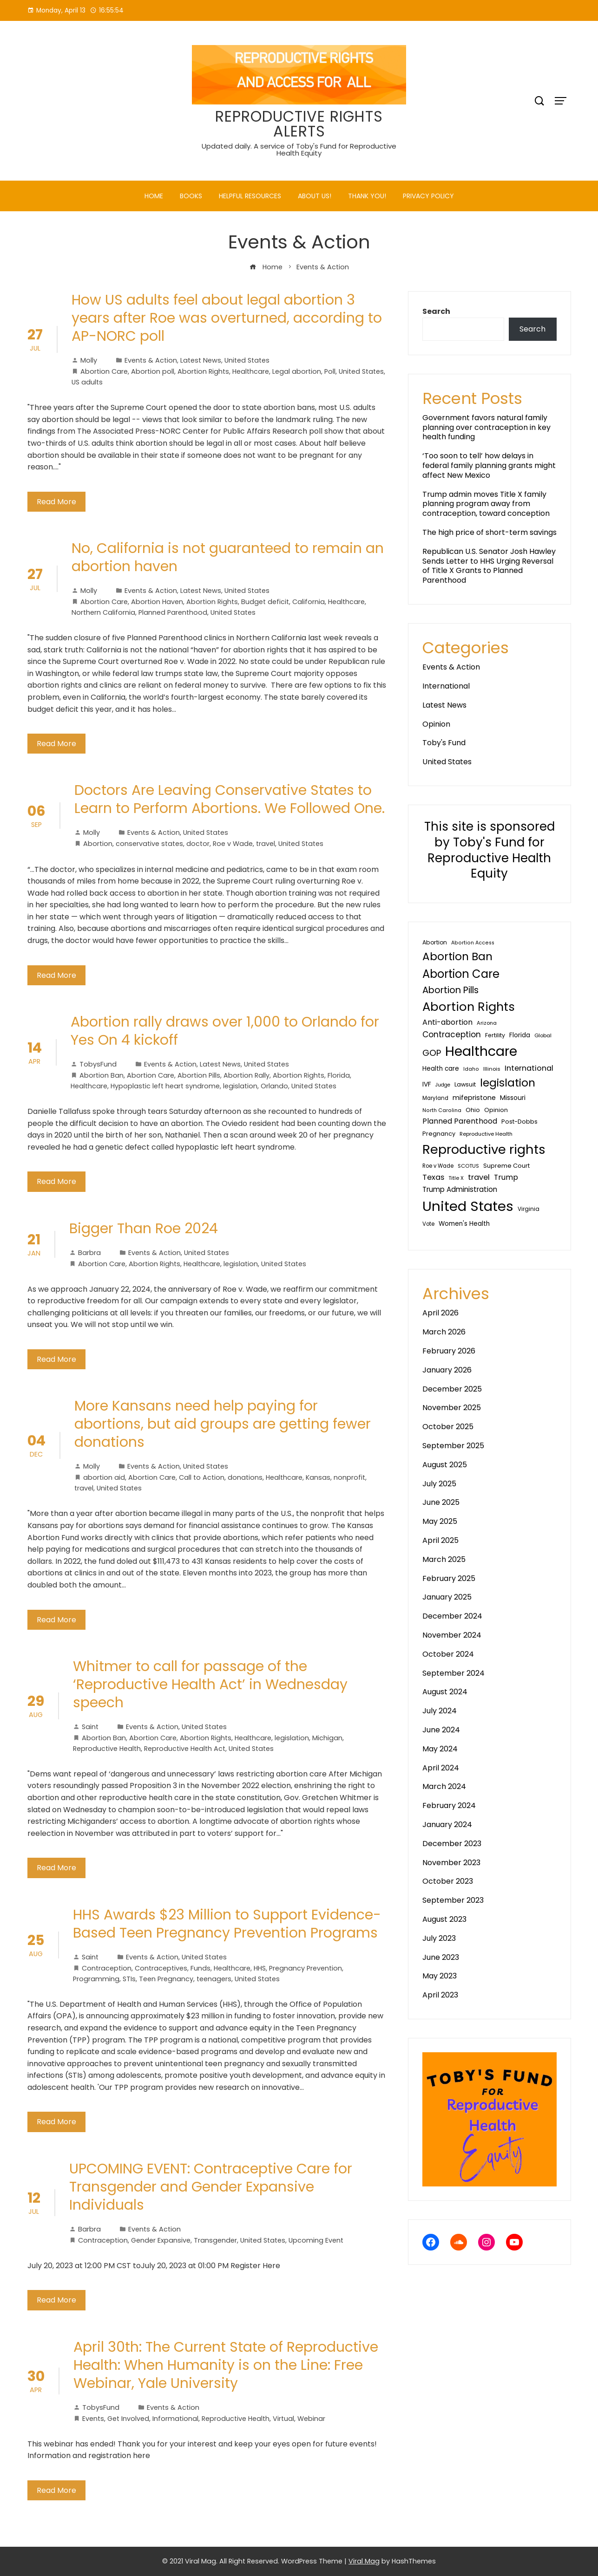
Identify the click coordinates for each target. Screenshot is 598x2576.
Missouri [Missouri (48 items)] (513, 1097)
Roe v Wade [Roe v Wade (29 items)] (437, 1166)
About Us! (314, 196)
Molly (84, 360)
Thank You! (367, 196)
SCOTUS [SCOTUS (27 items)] (468, 1166)
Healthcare (250, 371)
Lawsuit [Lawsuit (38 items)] (465, 1084)
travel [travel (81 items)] (479, 1177)
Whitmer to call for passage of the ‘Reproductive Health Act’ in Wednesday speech (210, 1684)
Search (436, 311)
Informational (175, 2418)
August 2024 (444, 1691)
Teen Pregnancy (166, 1979)
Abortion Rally (246, 1075)
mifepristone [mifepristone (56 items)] (474, 1097)
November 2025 (451, 1407)
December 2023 (451, 1843)
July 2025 (439, 1483)
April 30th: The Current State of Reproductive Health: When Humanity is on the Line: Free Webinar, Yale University (225, 2365)
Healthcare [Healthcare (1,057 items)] (481, 1051)
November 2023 (451, 1862)
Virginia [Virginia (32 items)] (528, 1209)
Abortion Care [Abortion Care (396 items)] (460, 974)
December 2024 (452, 1616)
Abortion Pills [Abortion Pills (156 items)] (450, 989)
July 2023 (439, 1938)
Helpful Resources (250, 196)
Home (154, 196)
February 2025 (448, 1578)
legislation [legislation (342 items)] (507, 1082)
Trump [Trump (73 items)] (506, 1177)
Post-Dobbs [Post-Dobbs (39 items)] (519, 1121)
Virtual (283, 2418)
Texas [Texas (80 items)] (433, 1177)
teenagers (214, 1979)
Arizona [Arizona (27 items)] (487, 1023)
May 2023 (439, 1976)
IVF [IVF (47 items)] (426, 1084)
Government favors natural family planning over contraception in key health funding (486, 427)
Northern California (103, 612)
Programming (96, 1979)
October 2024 (448, 1654)
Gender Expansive (161, 2240)
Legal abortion (296, 371)
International (446, 686)
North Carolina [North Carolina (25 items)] (441, 1110)
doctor (198, 843)
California (308, 601)
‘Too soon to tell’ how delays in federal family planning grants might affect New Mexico (489, 465)
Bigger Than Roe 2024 (143, 1228)
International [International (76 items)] (529, 1068)
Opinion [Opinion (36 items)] (496, 1110)
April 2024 (440, 1768)
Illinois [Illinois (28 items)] (491, 1069)
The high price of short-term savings (489, 532)
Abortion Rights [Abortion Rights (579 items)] (468, 1006)
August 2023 (444, 1919)
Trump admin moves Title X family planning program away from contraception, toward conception (486, 504)
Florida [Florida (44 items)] (519, 1035)
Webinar (311, 2418)
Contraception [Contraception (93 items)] (451, 1034)
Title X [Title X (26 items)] (456, 1178)
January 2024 (447, 1824)
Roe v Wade (233, 843)
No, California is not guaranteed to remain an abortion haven (228, 557)
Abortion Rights (203, 371)
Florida (339, 1075)
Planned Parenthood (172, 612)
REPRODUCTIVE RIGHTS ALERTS (299, 124)
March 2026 (444, 1332)
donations (245, 1477)
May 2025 (439, 1521)
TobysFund (94, 1064)
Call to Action (201, 1477)
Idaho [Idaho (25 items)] (471, 1069)
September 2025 (453, 1445)
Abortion (97, 843)
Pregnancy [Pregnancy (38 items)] (438, 1134)
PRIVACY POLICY (428, 196)
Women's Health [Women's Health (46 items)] (464, 1223)
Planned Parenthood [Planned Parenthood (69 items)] (459, 1121)
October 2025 (447, 1426)
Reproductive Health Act (184, 1748)
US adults (87, 382)
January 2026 (447, 1370)
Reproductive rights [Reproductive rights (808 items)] (483, 1149)
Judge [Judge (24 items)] (442, 1084)
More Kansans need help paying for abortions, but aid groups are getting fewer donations (222, 1424)
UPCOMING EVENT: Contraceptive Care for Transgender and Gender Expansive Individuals (210, 2187)
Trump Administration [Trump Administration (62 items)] (459, 1189)
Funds (200, 1968)
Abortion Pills (198, 1075)
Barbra (85, 1252)
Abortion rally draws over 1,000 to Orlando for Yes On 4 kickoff (225, 1031)
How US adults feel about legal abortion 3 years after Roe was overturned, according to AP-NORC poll (227, 318)
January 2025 (447, 1597)
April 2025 (440, 1540)
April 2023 (440, 1995)
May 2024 (440, 1748)
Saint (86, 1726)
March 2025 (444, 1559)
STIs (129, 1979)
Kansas (318, 1477)
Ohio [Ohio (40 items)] (473, 1110)
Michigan (327, 1738)
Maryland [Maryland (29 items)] (435, 1098)
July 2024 (439, 1710)
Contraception (106, 1968)
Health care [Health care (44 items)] (440, 1068)
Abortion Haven (157, 601)
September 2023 (453, 1900)
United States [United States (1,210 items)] (467, 1206)
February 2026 (448, 1351)
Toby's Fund (444, 742)
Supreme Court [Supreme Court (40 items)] (506, 1165)
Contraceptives (161, 1968)
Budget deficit (265, 601)
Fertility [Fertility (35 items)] (495, 1035)
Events (93, 2418)
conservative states (149, 843)
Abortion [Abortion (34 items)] (434, 942)
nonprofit (349, 1477)
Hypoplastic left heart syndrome (165, 1086)
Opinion (436, 724)
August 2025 (444, 1464)
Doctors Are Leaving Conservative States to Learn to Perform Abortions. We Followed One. (229, 799)
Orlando (274, 1086)
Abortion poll (152, 371)
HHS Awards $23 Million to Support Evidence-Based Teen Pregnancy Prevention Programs (227, 1924)
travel (265, 843)
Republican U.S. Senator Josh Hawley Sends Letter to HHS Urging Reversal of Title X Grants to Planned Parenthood (489, 565)
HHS (260, 1968)
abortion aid (104, 1477)
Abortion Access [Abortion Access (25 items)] (472, 942)
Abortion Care (104, 371)
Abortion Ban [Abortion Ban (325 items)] (457, 956)
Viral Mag (364, 2561)
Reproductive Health (107, 1748)
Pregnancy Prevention (305, 1968)
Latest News (200, 360)
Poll (329, 371)
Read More (56, 501)
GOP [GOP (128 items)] (431, 1053)
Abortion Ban (101, 1075)
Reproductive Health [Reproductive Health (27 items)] (486, 1134)
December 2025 (452, 1389)
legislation (240, 1086)
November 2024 (451, 1635)
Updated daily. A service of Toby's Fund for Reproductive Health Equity (299, 149)
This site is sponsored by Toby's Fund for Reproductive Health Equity (489, 850)
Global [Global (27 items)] (543, 1035)
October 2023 (447, 1881)
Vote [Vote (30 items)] (428, 1224)
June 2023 (440, 1957)
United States (246, 360)
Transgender (215, 2240)
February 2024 (449, 1805)
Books (191, 196)
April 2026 (440, 1313)
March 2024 (444, 1786)
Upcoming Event (316, 2240)
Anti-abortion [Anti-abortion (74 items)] (447, 1022)
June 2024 (441, 1729)
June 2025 (441, 1502)
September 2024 (453, 1673)
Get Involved (128, 2418)
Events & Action (151, 360)
